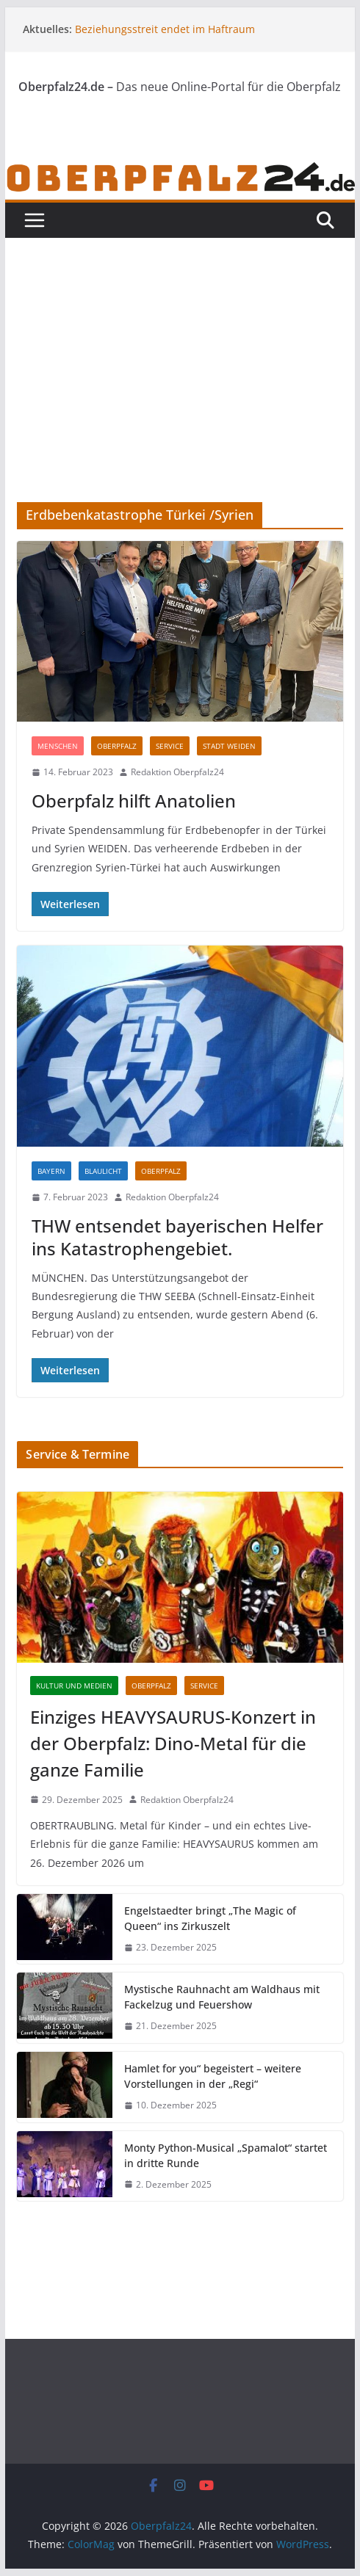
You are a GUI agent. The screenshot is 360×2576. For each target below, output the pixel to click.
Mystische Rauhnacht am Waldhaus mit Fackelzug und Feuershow (222, 1996)
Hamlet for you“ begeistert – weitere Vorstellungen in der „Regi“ (212, 2076)
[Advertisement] (179, 392)
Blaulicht (103, 1171)
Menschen (57, 746)
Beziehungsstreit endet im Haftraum (165, 29)
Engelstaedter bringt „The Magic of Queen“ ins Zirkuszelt (210, 1918)
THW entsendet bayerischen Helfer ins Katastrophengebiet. (177, 1236)
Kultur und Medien (74, 1685)
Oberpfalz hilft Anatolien (134, 800)
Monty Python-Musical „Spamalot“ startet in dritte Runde (225, 2155)
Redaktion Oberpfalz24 (177, 772)
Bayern (51, 1171)
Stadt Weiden (229, 746)
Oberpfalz (117, 746)
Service (170, 746)
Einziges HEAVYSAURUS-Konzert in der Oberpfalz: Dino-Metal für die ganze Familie (173, 1743)
